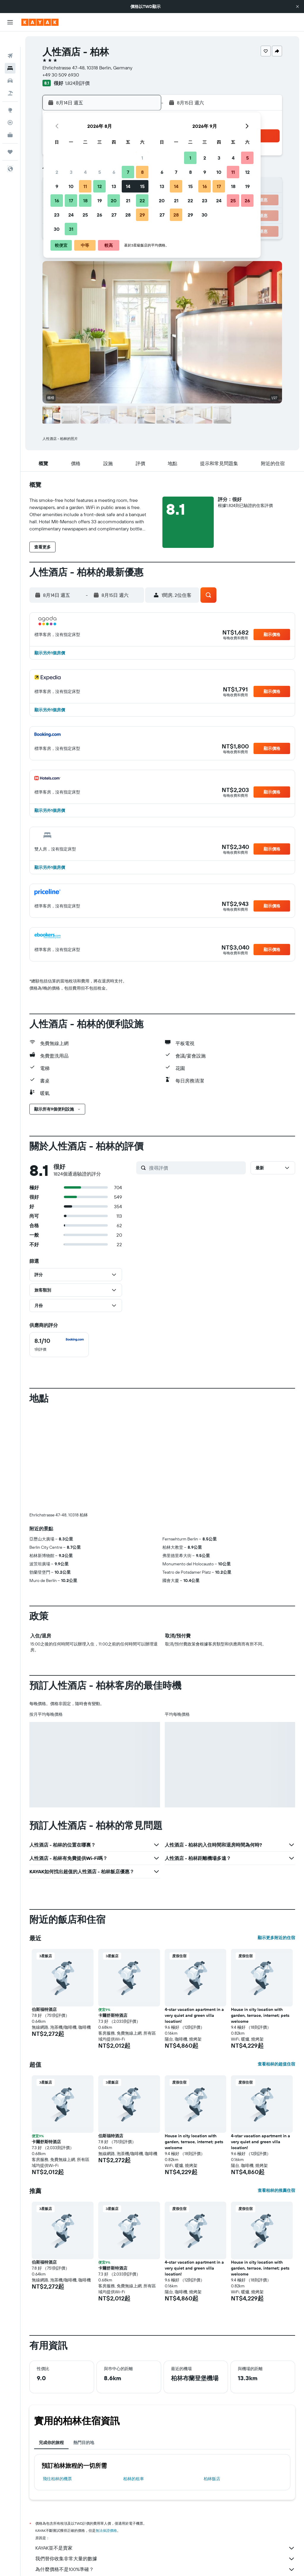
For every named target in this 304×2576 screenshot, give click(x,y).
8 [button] (142, 172)
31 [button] (71, 229)
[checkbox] (59, 1344)
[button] (297, 6)
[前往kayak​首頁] (39, 22)
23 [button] (56, 215)
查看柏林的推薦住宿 (276, 2190)
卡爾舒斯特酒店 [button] (112, 2015)
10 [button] (71, 186)
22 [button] (142, 200)
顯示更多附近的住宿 (276, 1937)
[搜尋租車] (10, 65)
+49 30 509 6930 (60, 75)
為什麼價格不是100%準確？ (165, 2569)
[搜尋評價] (196, 1168)
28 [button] (128, 215)
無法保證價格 (106, 2530)
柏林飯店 (212, 2478)
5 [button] (99, 172)
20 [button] (114, 200)
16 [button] (57, 200)
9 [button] (57, 186)
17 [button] (71, 200)
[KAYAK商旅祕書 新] (10, 119)
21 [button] (128, 200)
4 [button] (85, 172)
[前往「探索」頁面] (10, 95)
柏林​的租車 (133, 2478)
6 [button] (114, 172)
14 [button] (128, 186)
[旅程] (10, 136)
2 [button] (57, 172)
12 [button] (99, 186)
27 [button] (113, 215)
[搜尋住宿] (10, 53)
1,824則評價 (77, 83)
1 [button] (142, 158)
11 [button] (85, 186)
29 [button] (142, 215)
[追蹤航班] (10, 107)
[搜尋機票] (10, 40)
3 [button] (71, 172)
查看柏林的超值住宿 (276, 2064)
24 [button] (71, 215)
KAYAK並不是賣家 (165, 2548)
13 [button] (114, 186)
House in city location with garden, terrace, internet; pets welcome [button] (260, 2015)
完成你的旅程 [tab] (51, 2442)
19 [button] (99, 200)
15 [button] (142, 186)
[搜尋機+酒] (10, 78)
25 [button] (85, 215)
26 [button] (99, 215)
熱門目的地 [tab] (83, 2442)
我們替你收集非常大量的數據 (165, 2558)
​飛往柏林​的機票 (57, 2478)
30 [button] (57, 229)
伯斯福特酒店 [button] (44, 2009)
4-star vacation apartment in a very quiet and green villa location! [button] (194, 2015)
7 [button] (128, 172)
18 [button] (85, 200)
